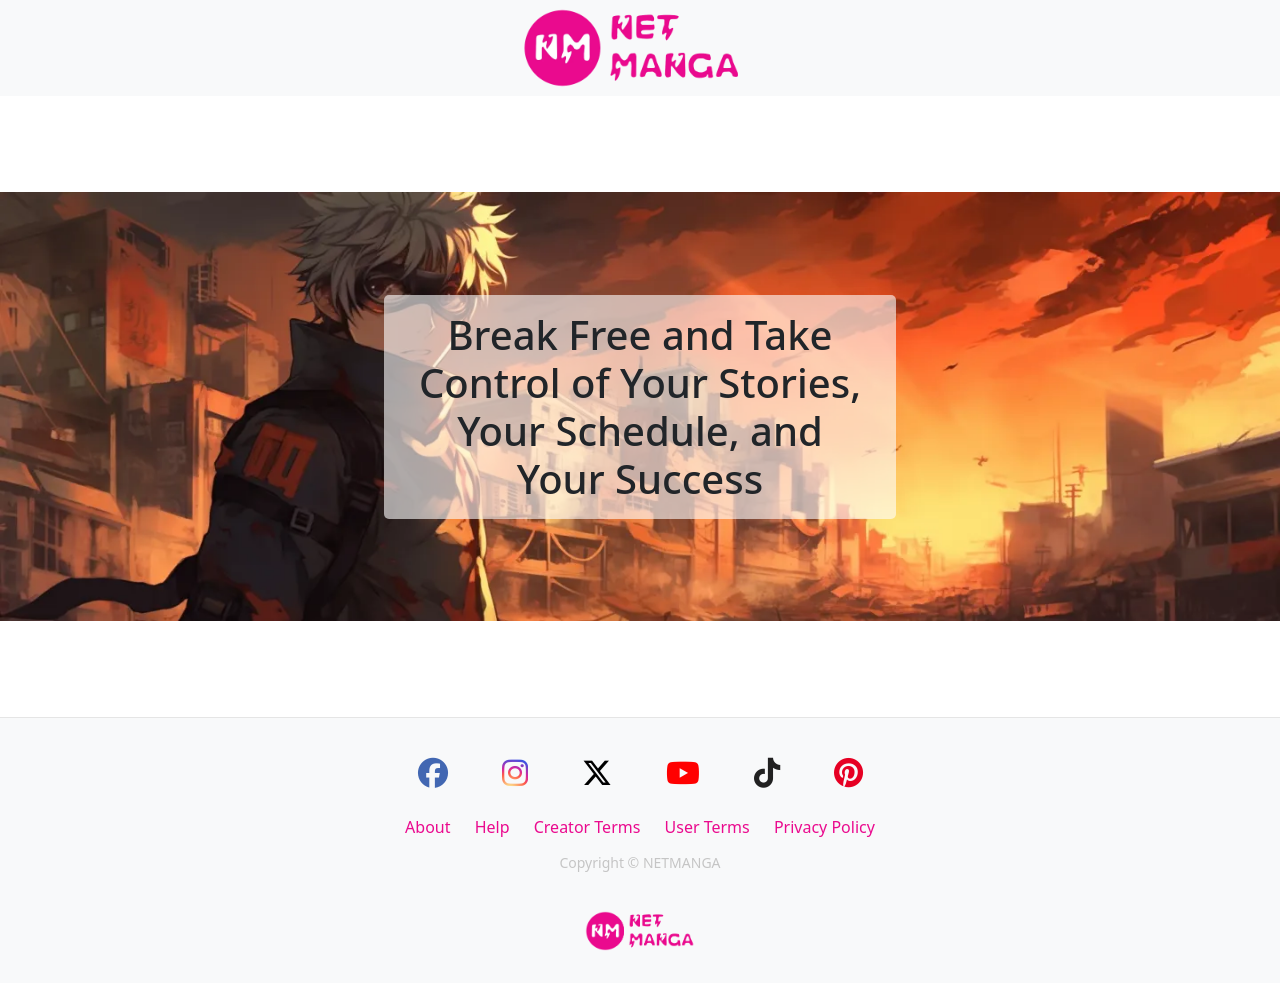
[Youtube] (683, 772)
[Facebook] (433, 772)
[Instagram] (515, 772)
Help (492, 827)
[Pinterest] (848, 772)
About (427, 827)
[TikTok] (767, 772)
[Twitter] (597, 772)
